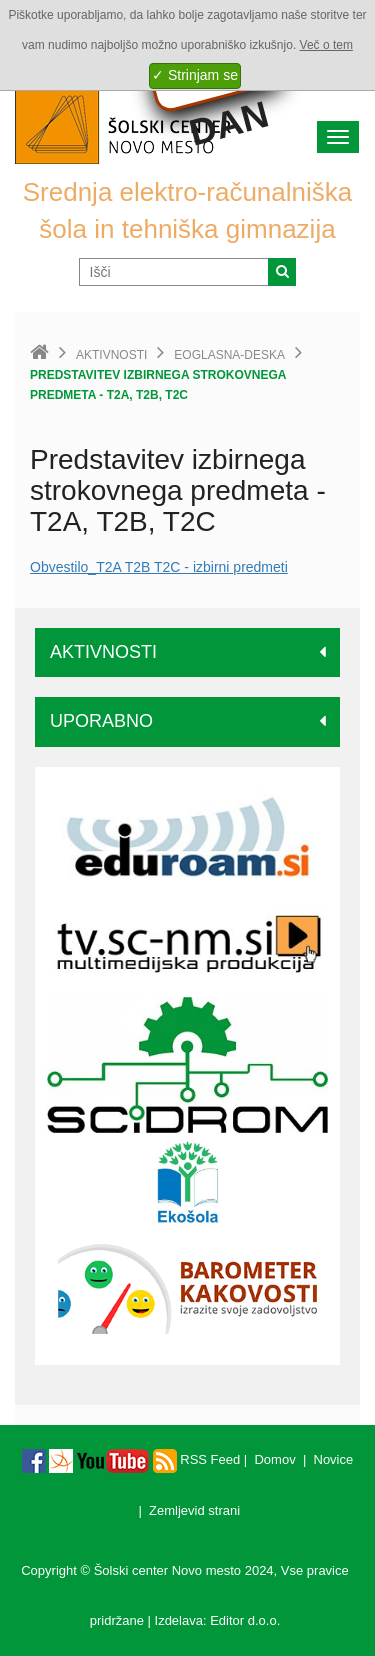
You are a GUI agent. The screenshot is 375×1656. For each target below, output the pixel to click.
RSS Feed (197, 1459)
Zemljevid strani (194, 1510)
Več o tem (326, 45)
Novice (334, 1459)
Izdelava (179, 1620)
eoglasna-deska (229, 355)
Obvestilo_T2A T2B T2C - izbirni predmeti (159, 567)
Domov (274, 1459)
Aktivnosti (111, 355)
